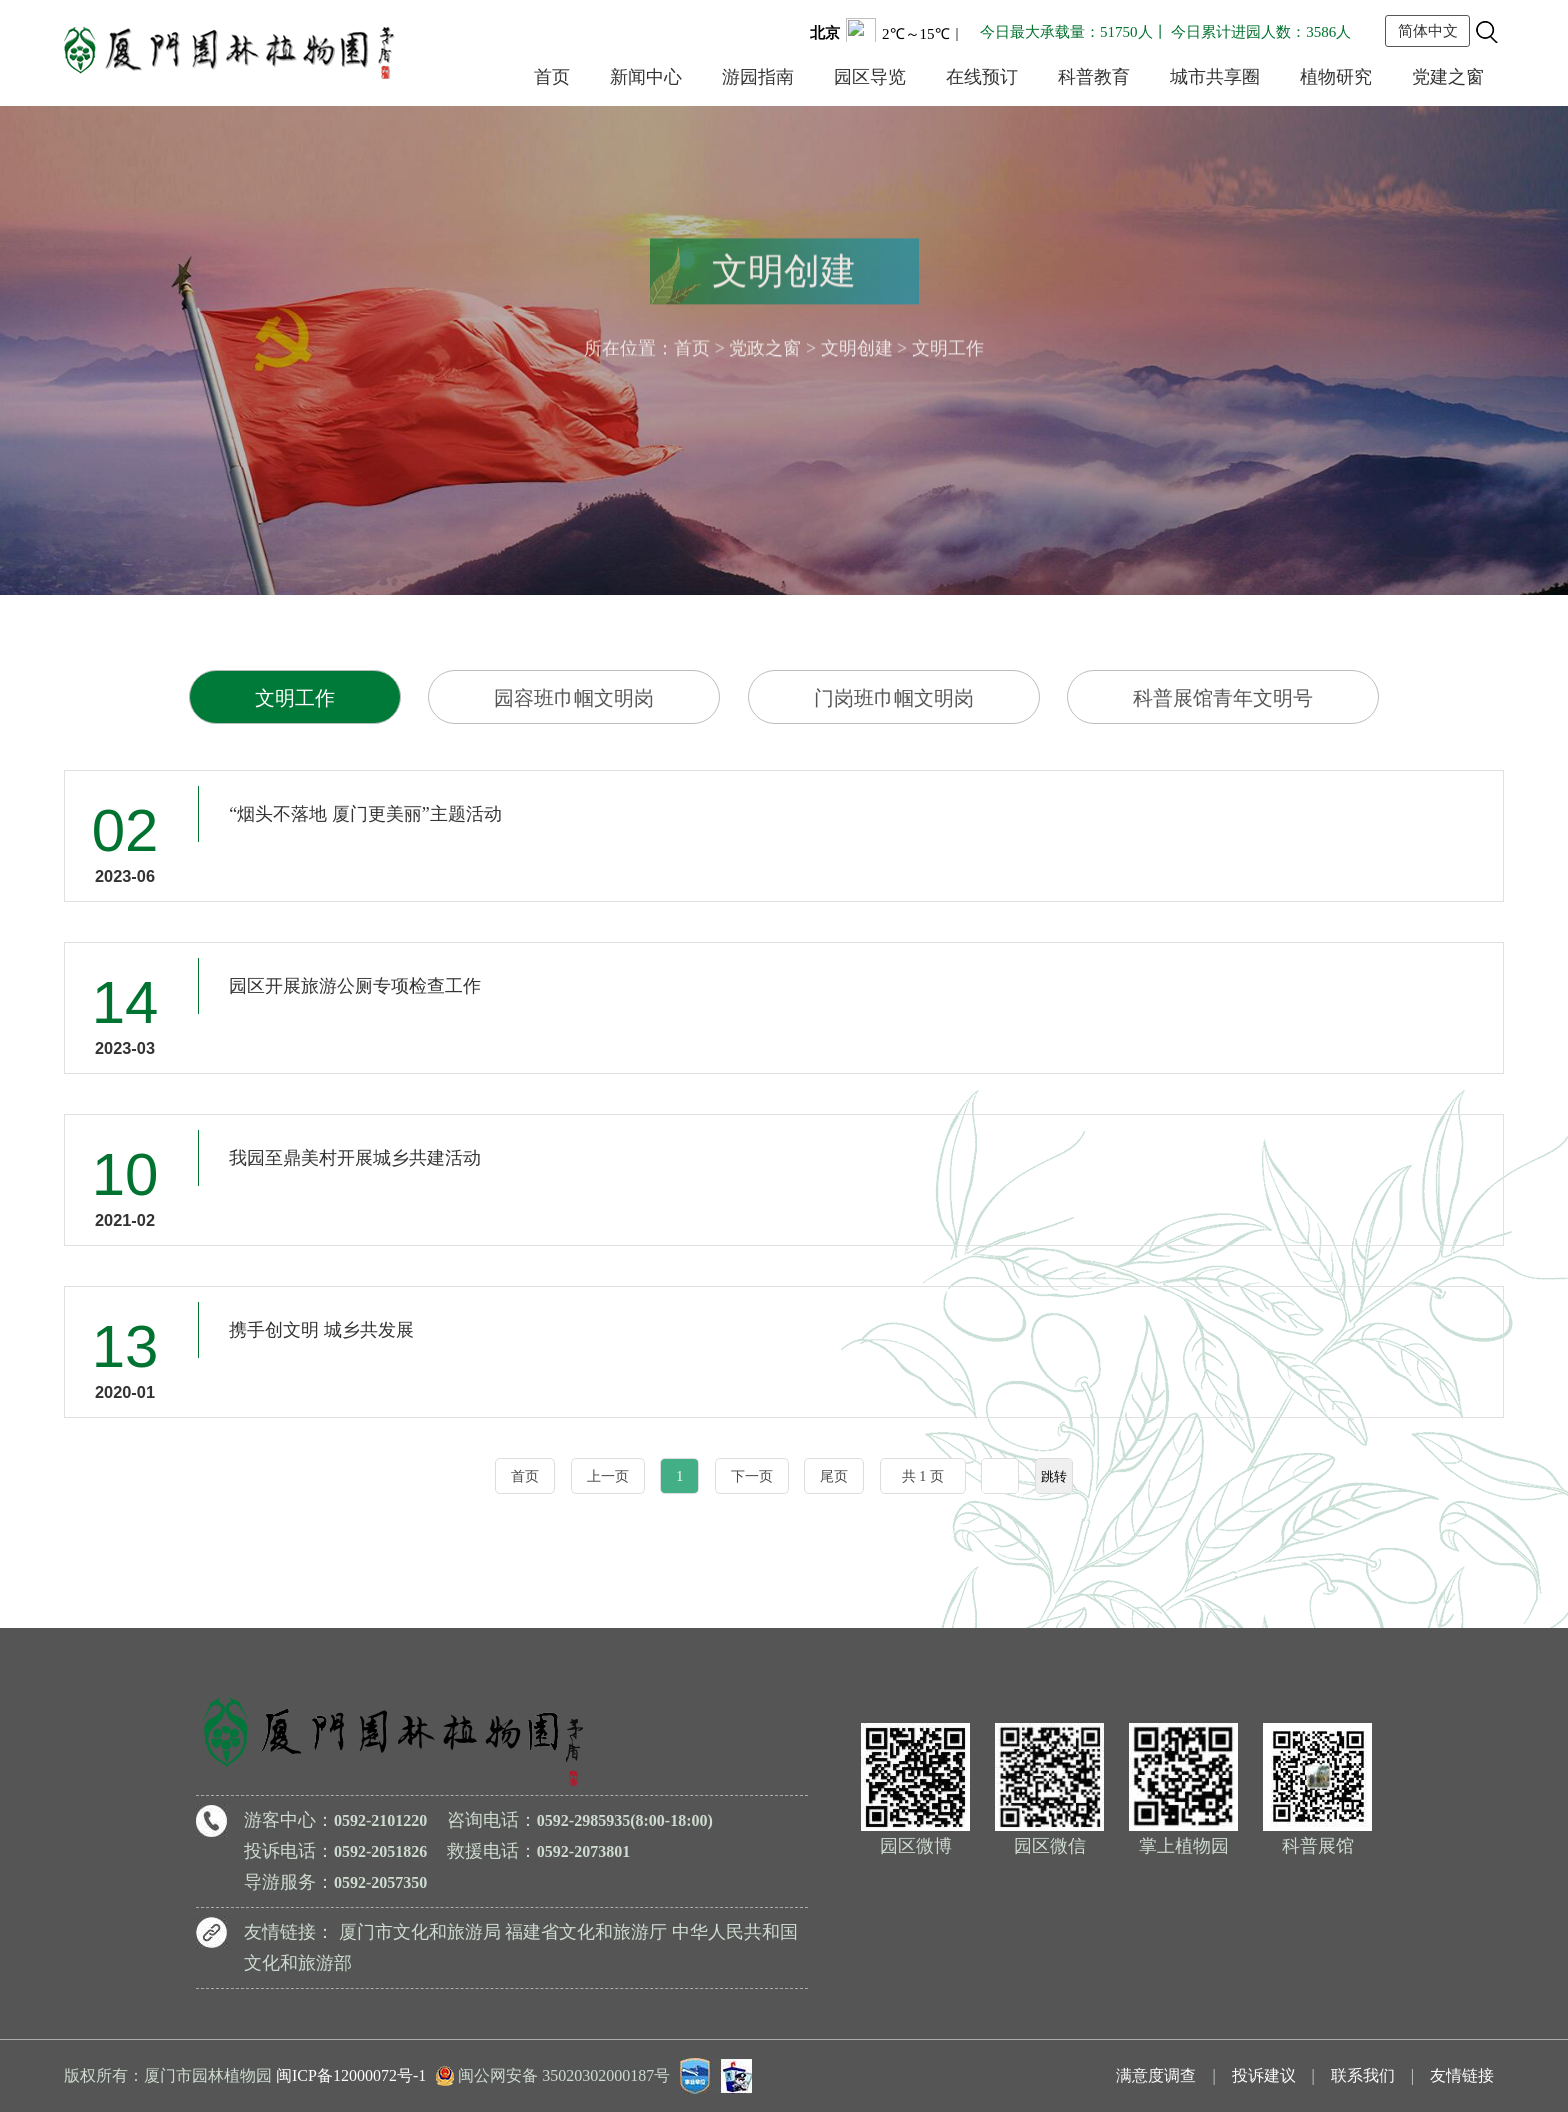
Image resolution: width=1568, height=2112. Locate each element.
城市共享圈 (1215, 77)
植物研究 (1336, 77)
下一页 (752, 1476)
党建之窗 (1448, 77)
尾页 (834, 1476)
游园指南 (758, 77)
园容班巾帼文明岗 (574, 698)
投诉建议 (1264, 2075)
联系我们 (1363, 2075)
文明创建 (857, 344)
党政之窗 (765, 344)
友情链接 (1462, 2075)
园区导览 (870, 77)
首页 (552, 77)
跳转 (1054, 1476)
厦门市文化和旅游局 (420, 1932)
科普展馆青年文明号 (1223, 698)
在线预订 (982, 77)
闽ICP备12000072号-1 (351, 2075)
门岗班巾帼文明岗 (894, 698)
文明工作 (295, 698)
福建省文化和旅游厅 (586, 1932)
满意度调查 (1156, 2075)
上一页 (608, 1476)
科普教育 (1094, 77)
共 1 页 (923, 1476)
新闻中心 (646, 77)
